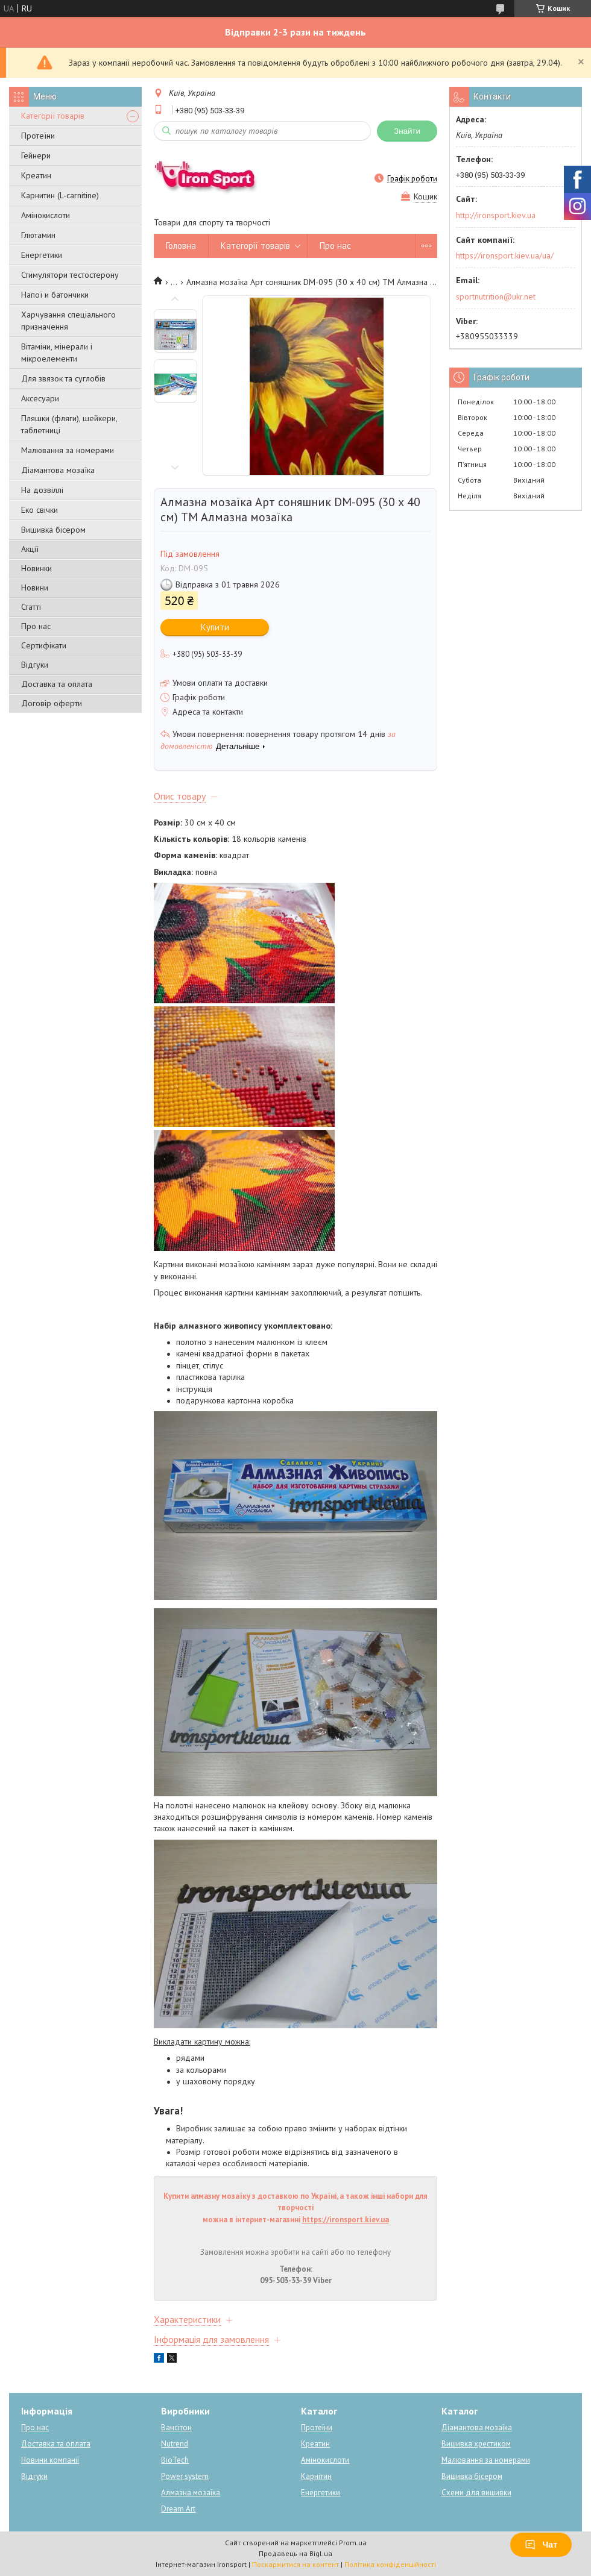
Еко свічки (39, 509)
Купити (215, 627)
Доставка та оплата (56, 683)
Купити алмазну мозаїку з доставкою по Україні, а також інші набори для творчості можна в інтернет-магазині (295, 2208)
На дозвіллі (42, 489)
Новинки (36, 568)
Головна (181, 245)
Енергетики (41, 254)
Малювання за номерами (67, 450)
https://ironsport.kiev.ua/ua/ (505, 255)
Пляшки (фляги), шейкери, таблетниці (69, 424)
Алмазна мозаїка (190, 2492)
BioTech (175, 2460)
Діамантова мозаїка (58, 470)
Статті (31, 606)
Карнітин (316, 2476)
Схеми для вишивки (476, 2492)
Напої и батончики (55, 294)
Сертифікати (43, 645)
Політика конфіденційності (390, 2564)
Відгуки (34, 664)
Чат (541, 2544)
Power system (185, 2476)
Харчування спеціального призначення (68, 320)
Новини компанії (50, 2460)
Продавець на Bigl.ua (295, 2553)
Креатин (36, 175)
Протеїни (38, 135)
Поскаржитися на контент (295, 2564)
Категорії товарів (52, 115)
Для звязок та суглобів (63, 378)
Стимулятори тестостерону (70, 274)
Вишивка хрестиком (476, 2444)
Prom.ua (353, 2542)
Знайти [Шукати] (407, 131)
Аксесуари (40, 398)
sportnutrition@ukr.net (496, 296)
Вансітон (176, 2427)
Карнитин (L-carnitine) (60, 195)
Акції (30, 549)
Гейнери (36, 155)
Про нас (36, 626)
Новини (34, 587)
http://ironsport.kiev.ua (496, 215)
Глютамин (38, 235)
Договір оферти (51, 703)
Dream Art (178, 2509)
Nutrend (174, 2444)
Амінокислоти (45, 215)
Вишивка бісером (53, 529)
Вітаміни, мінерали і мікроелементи (56, 352)
